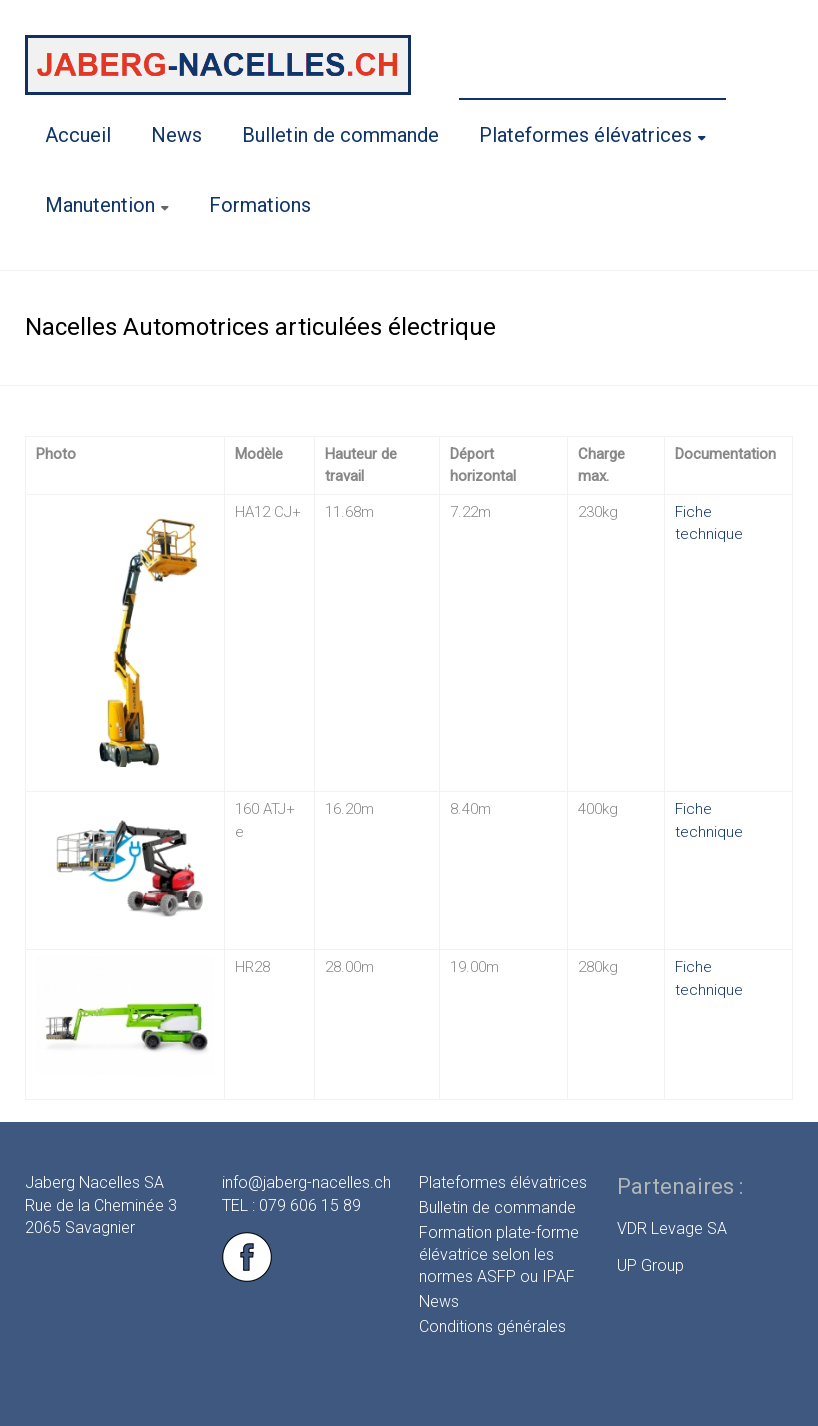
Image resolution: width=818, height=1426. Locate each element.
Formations (260, 205)
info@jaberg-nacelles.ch (306, 1182)
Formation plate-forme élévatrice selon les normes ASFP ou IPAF (499, 1254)
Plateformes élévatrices (585, 135)
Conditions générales (492, 1326)
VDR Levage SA (672, 1228)
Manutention (100, 205)
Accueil (78, 135)
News (176, 135)
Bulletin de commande (340, 135)
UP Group (650, 1265)
